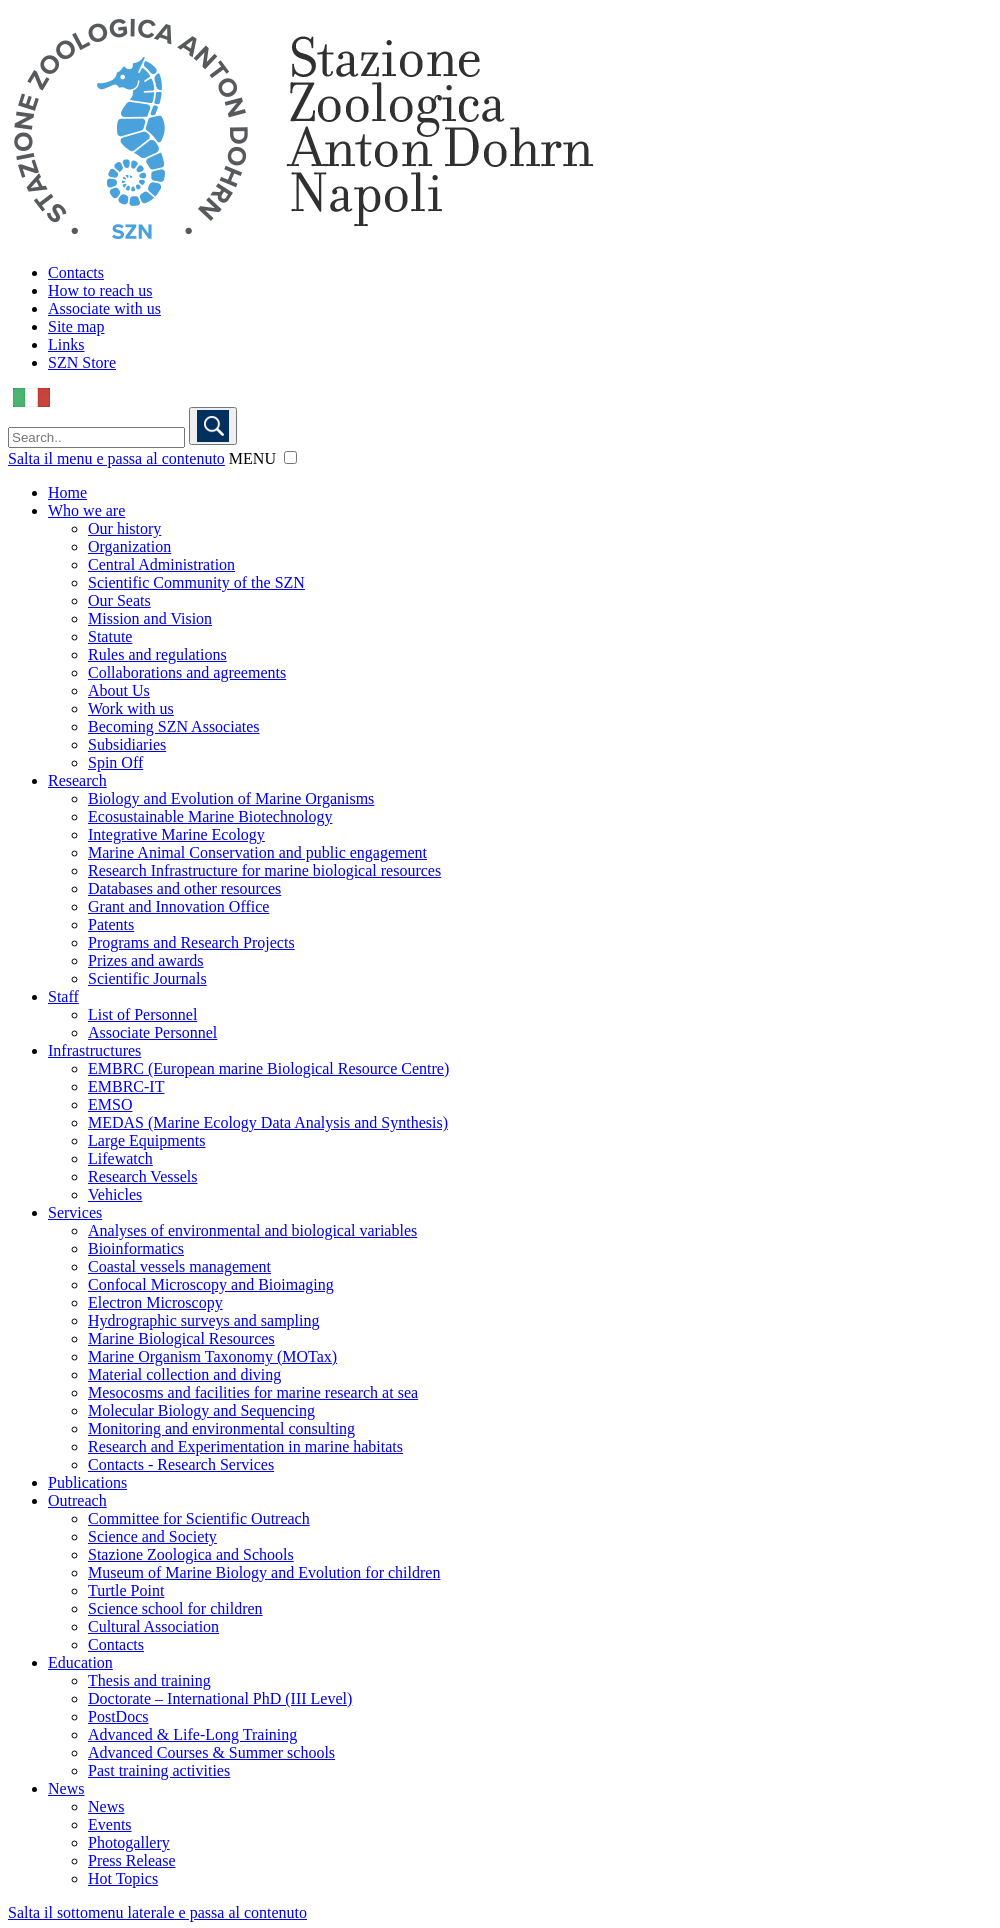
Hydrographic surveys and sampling (204, 1320)
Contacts (76, 272)
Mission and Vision (150, 618)
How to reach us (100, 290)
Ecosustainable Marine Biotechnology (210, 816)
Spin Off (115, 762)
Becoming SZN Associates (174, 726)
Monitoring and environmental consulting (221, 1428)
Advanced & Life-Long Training (192, 1734)
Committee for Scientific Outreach (199, 1518)
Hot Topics (123, 1878)
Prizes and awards (146, 960)
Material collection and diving (184, 1374)
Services (75, 1212)
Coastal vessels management (179, 1266)
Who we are (86, 510)
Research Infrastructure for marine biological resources (264, 870)
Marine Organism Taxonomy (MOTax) (212, 1356)
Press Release (132, 1860)
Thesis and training (149, 1680)
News (66, 1788)
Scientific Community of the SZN (196, 582)
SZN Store (82, 362)
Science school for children (175, 1608)
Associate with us (104, 308)
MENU (252, 458)
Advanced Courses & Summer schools (211, 1752)
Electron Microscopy (155, 1302)
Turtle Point (126, 1590)
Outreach (77, 1500)
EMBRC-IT (126, 1086)
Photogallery (129, 1842)
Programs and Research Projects (191, 942)
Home (67, 492)
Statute (110, 636)
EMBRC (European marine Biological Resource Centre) (268, 1068)
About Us (119, 690)
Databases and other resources (184, 888)
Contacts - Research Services (181, 1464)
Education (80, 1662)
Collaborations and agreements (187, 672)
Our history (124, 528)
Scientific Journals (147, 978)
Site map (76, 326)
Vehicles (115, 1194)
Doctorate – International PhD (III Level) (220, 1698)
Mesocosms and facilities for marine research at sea (253, 1392)
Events (110, 1824)
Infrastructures (94, 1050)
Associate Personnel (152, 1032)
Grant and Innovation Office (178, 906)
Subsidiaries (127, 744)
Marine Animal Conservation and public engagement (257, 852)
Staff (63, 996)
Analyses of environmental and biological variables (252, 1230)
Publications (87, 1482)
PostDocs (118, 1716)
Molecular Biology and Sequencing (201, 1410)
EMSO (110, 1104)
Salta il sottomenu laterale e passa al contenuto (157, 1912)
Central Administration (161, 564)
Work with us (131, 708)
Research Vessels (142, 1176)
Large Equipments (146, 1140)
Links (66, 344)
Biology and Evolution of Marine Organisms (231, 798)
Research (77, 780)
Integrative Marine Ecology (176, 834)
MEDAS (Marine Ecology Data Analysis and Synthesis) (268, 1122)
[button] (290, 457)
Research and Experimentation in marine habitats (245, 1446)
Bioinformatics (136, 1248)
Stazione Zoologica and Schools (191, 1554)
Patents (111, 924)
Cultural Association (153, 1626)
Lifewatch (120, 1158)
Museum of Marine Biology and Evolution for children (264, 1572)
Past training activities (159, 1770)
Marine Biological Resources (181, 1338)
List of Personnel (142, 1014)
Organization (129, 546)
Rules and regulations (157, 654)
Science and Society (152, 1536)
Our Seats (119, 600)
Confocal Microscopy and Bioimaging (211, 1284)
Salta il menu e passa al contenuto (116, 458)
